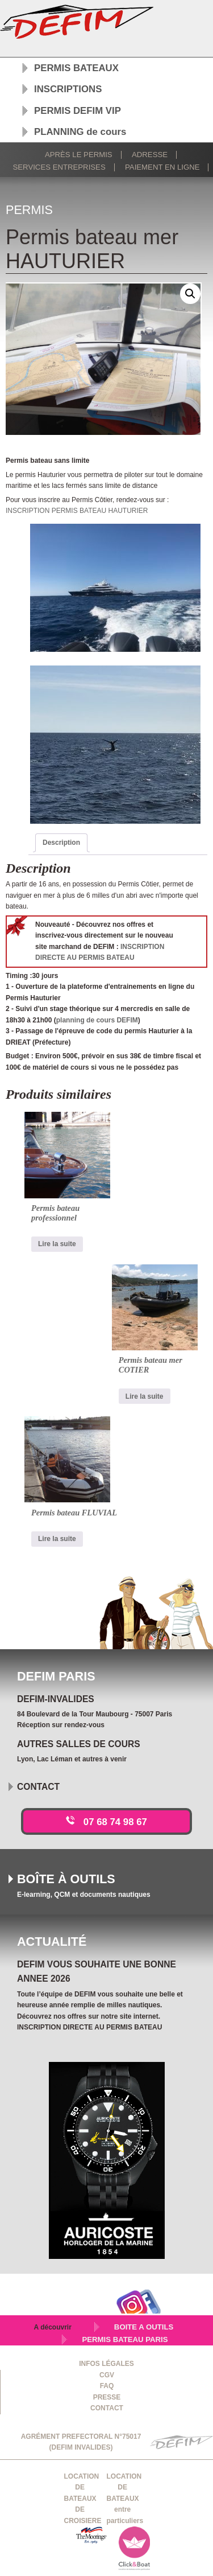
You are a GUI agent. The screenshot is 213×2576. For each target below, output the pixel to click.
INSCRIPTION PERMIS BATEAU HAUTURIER (77, 511)
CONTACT (106, 2408)
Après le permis (78, 154)
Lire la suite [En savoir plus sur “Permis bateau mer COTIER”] (145, 1396)
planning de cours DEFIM (97, 1020)
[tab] (61, 843)
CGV (106, 2375)
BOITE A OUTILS (144, 2327)
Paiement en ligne (162, 167)
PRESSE (107, 2397)
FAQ (107, 2386)
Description (61, 843)
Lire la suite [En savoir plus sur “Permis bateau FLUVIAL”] (57, 1539)
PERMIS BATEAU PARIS (125, 2339)
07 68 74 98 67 (115, 1822)
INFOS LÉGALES (106, 2364)
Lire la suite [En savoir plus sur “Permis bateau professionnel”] (57, 1244)
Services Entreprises (59, 167)
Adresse (150, 154)
